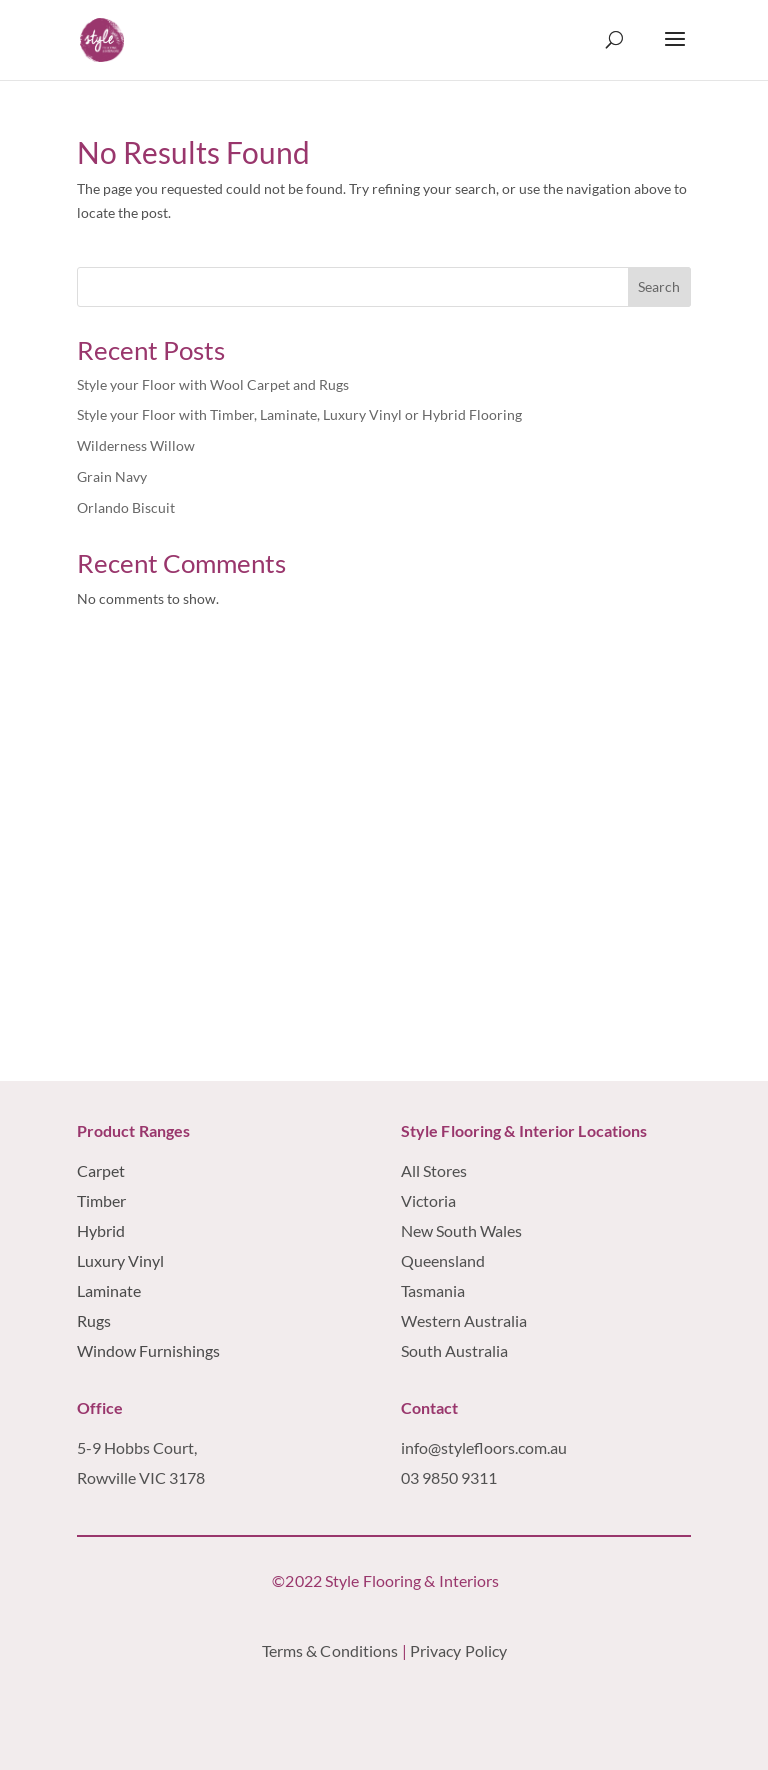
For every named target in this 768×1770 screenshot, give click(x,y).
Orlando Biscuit (126, 507)
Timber (101, 1200)
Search (659, 286)
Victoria (428, 1200)
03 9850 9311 (449, 1477)
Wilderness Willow (136, 445)
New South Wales (461, 1230)
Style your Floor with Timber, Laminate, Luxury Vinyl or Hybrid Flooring (299, 414)
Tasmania (433, 1290)
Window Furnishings (148, 1350)
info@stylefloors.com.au (484, 1447)
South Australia (454, 1350)
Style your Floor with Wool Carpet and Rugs (213, 384)
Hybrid (101, 1230)
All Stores (434, 1170)
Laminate (109, 1290)
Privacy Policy (460, 1650)
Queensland (443, 1260)
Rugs (94, 1320)
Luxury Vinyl (120, 1260)
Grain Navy (112, 476)
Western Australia (465, 1320)
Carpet (101, 1170)
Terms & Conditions (330, 1650)
